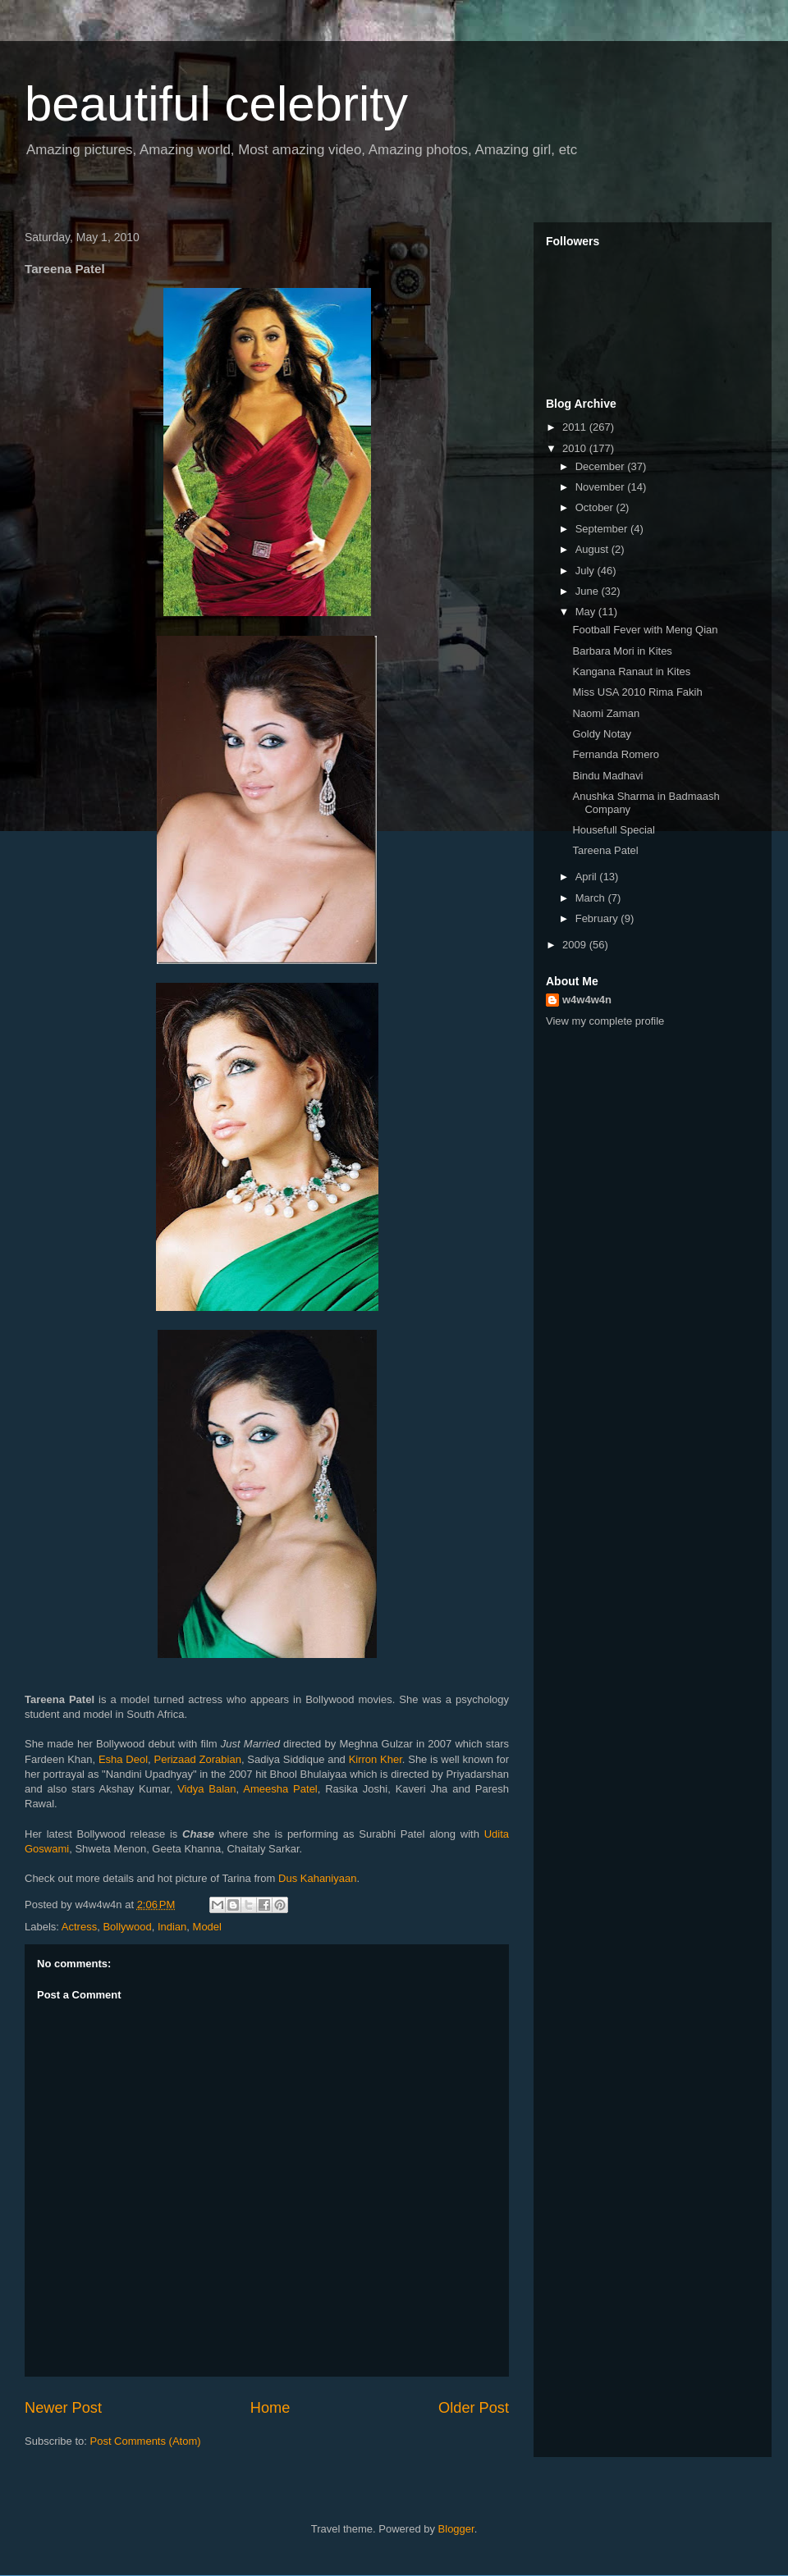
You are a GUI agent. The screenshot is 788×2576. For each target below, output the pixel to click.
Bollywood (127, 1927)
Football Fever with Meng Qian (644, 629)
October (595, 507)
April (587, 876)
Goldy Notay (601, 734)
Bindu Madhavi (607, 776)
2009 (575, 945)
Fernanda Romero (615, 754)
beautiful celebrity (216, 103)
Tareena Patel (605, 850)
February (598, 918)
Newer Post (63, 2408)
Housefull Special (613, 830)
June (588, 591)
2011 (575, 427)
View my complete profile (605, 1021)
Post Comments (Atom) (145, 2441)
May (586, 611)
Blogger (456, 2529)
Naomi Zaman (605, 713)
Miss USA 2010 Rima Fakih (637, 692)
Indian (172, 1927)
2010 (575, 448)
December (601, 466)
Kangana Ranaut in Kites (631, 671)
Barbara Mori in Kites (621, 651)
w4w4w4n (587, 999)
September (602, 529)
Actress (79, 1927)
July (586, 570)
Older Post (473, 2408)
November (601, 487)
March (591, 898)
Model (207, 1927)
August (593, 549)
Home (270, 2408)
